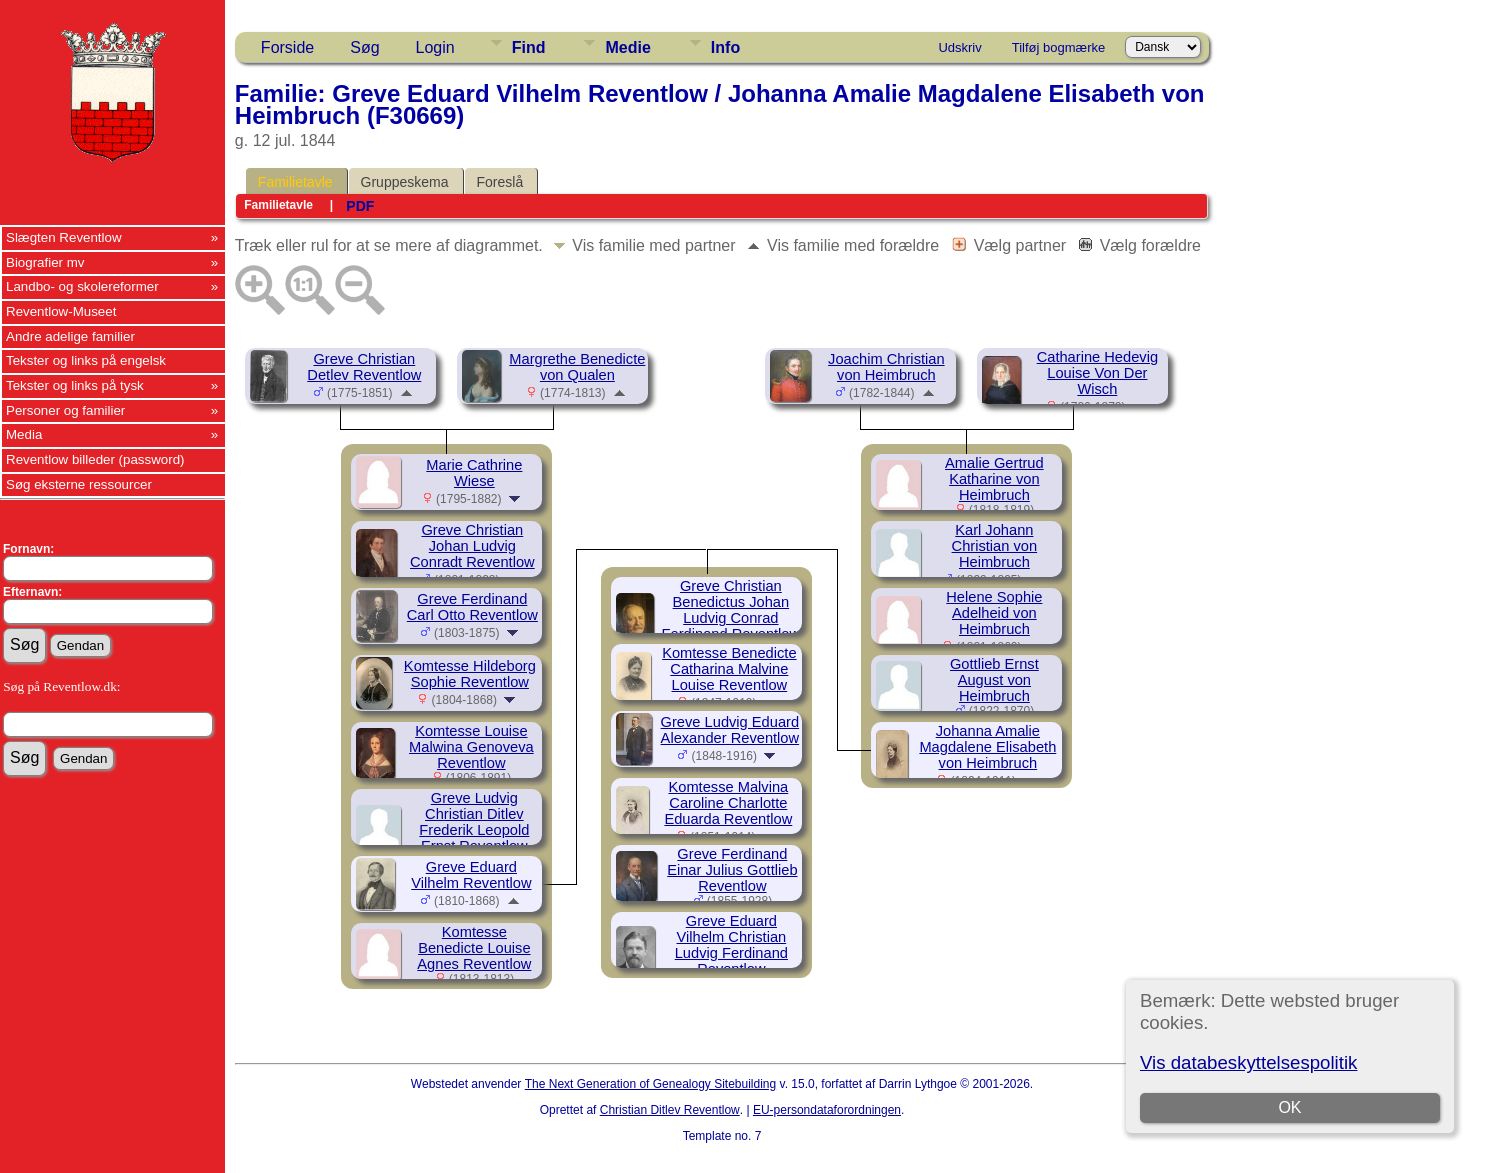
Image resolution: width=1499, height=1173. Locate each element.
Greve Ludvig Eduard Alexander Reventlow (730, 730)
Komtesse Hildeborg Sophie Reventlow (470, 674)
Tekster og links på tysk (75, 385)
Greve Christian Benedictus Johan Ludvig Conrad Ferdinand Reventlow (731, 610)
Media (24, 434)
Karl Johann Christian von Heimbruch (995, 546)
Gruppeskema (405, 182)
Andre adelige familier (70, 336)
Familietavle (295, 182)
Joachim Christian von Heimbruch (886, 367)
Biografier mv (45, 262)
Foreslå (500, 182)
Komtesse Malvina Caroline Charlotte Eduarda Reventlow (728, 803)
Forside (287, 47)
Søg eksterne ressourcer (79, 484)
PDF (360, 206)
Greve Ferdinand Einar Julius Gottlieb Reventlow (732, 870)
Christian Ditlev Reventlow (670, 1110)
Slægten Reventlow (64, 237)
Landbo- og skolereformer (82, 286)
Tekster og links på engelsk (86, 360)
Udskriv (959, 47)
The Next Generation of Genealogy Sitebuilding (651, 1084)
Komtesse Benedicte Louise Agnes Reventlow (474, 948)
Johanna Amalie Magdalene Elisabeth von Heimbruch (987, 747)
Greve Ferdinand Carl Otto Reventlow (472, 607)
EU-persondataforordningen (827, 1110)
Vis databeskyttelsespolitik (1248, 1062)
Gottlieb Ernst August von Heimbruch (994, 680)
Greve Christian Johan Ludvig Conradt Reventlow (472, 546)
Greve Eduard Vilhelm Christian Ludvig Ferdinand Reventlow (731, 945)
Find (529, 47)
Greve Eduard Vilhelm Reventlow (471, 875)
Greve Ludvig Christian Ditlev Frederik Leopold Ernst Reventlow (474, 822)
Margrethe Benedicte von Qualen (577, 367)
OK (1289, 1107)
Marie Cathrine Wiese (474, 473)
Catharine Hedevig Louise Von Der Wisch (1097, 373)
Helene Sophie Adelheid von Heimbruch (994, 613)
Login (435, 47)
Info (725, 47)
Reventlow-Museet (61, 311)
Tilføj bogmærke (1058, 47)
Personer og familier (65, 410)
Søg (364, 47)
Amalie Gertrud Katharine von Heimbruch (994, 479)
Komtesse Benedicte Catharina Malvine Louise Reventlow (729, 669)
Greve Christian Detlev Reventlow (364, 367)
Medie (627, 47)
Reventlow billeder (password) (95, 459)
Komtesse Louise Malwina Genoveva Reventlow (471, 747)
